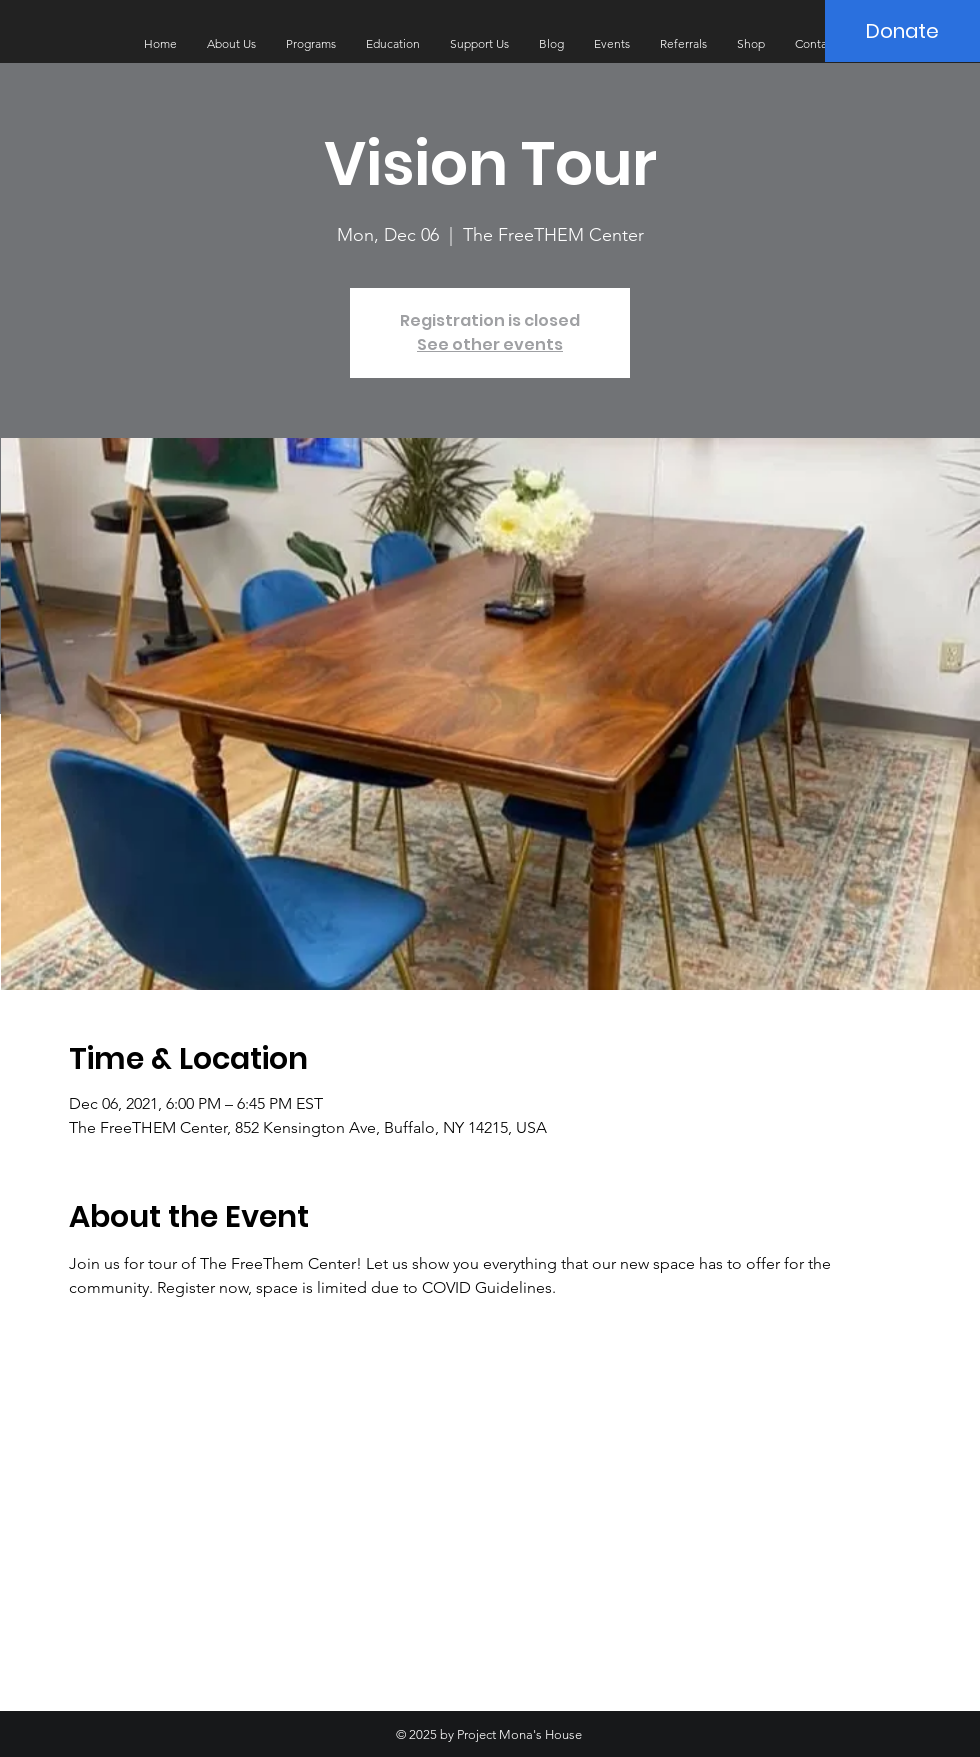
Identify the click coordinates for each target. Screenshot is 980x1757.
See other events (490, 344)
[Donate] (902, 31)
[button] (231, 44)
